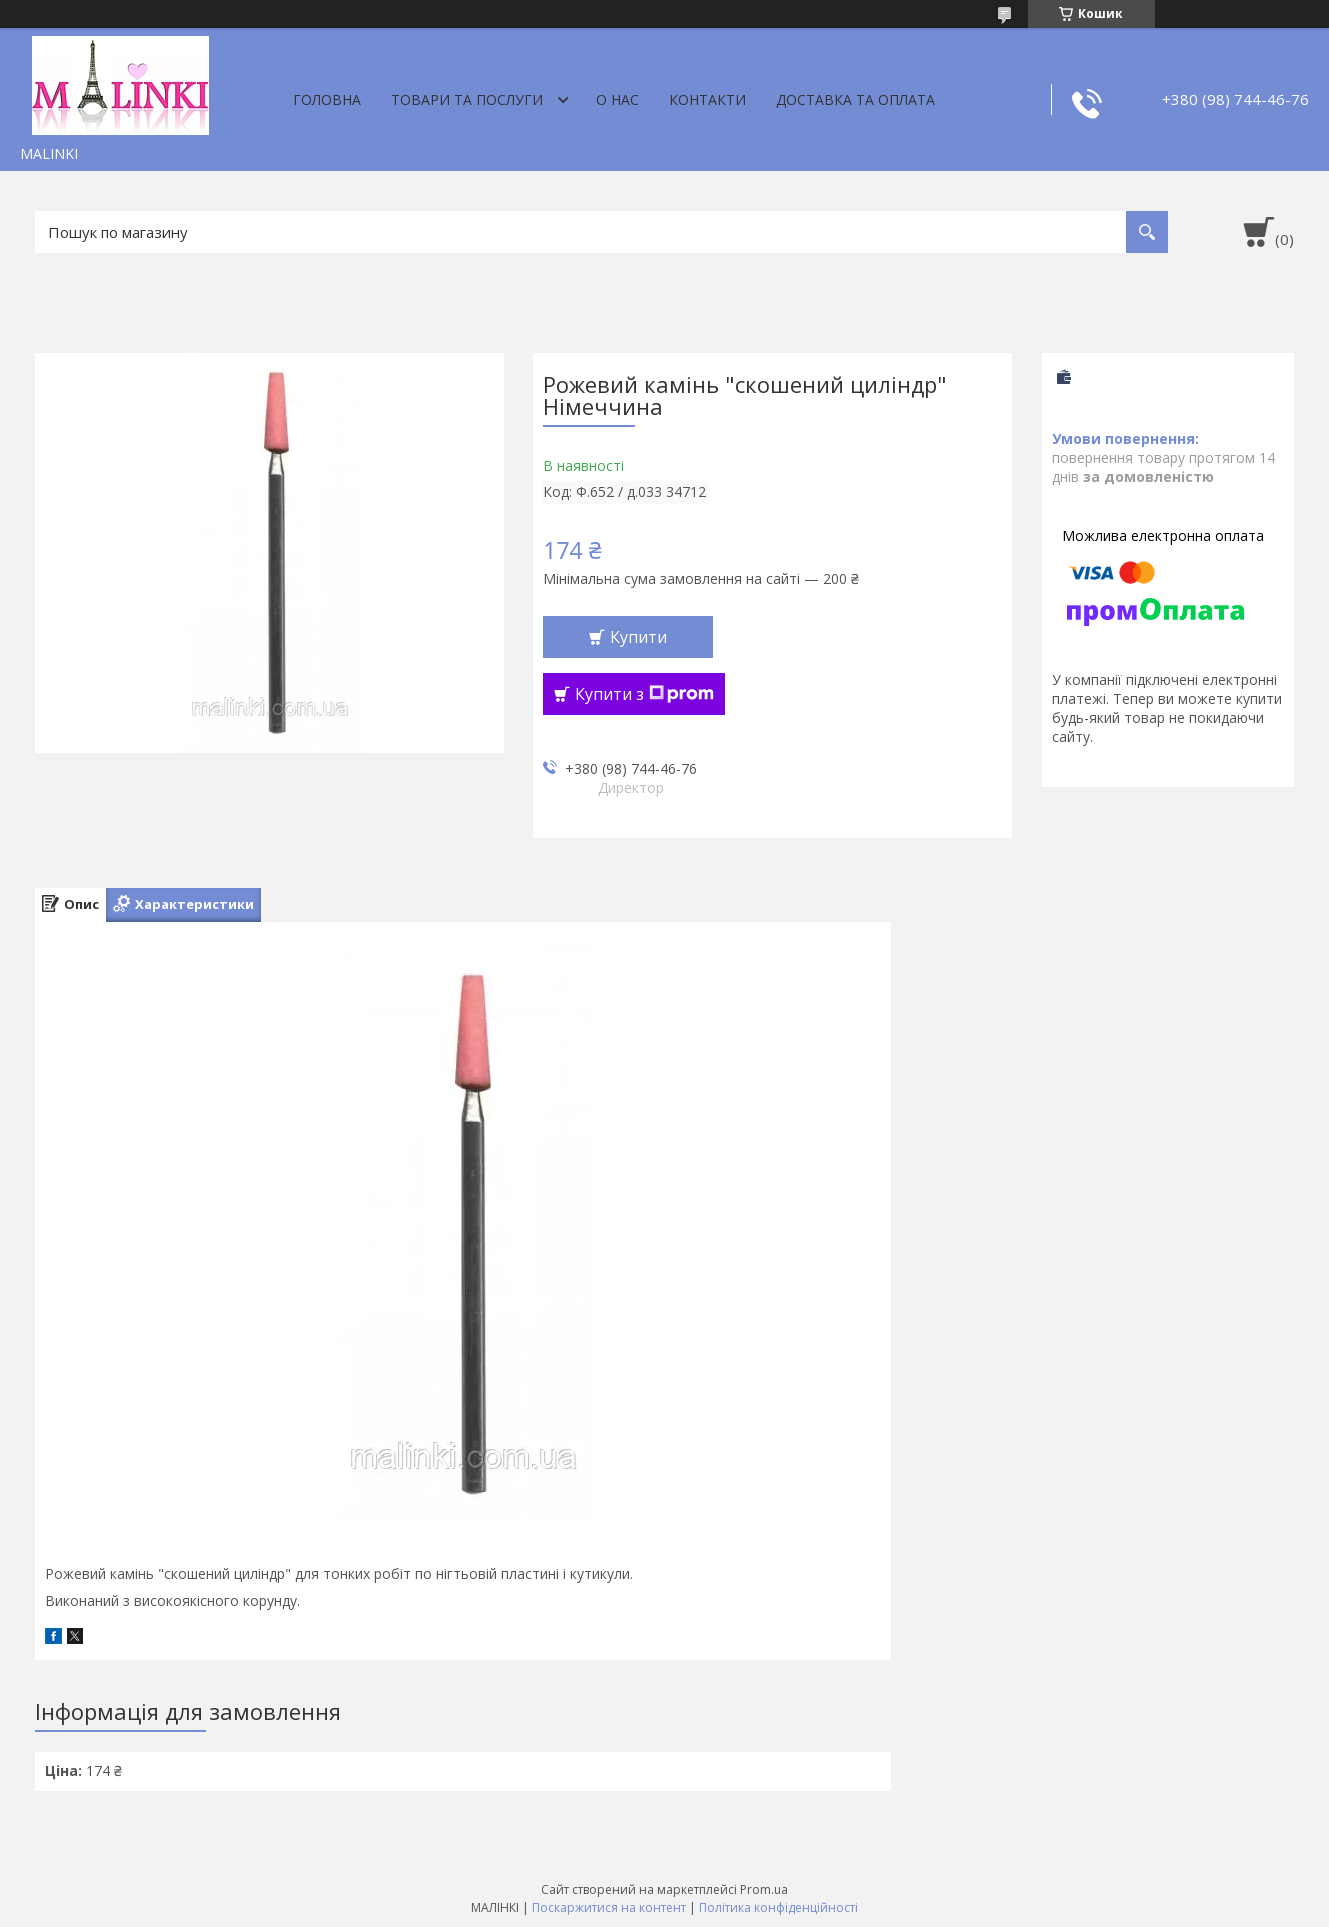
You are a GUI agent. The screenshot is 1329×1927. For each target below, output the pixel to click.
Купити (638, 637)
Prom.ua (764, 1889)
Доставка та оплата (855, 99)
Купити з (644, 694)
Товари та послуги (467, 99)
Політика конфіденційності (778, 1907)
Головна (327, 99)
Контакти (707, 99)
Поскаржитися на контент (609, 1907)
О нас (617, 99)
